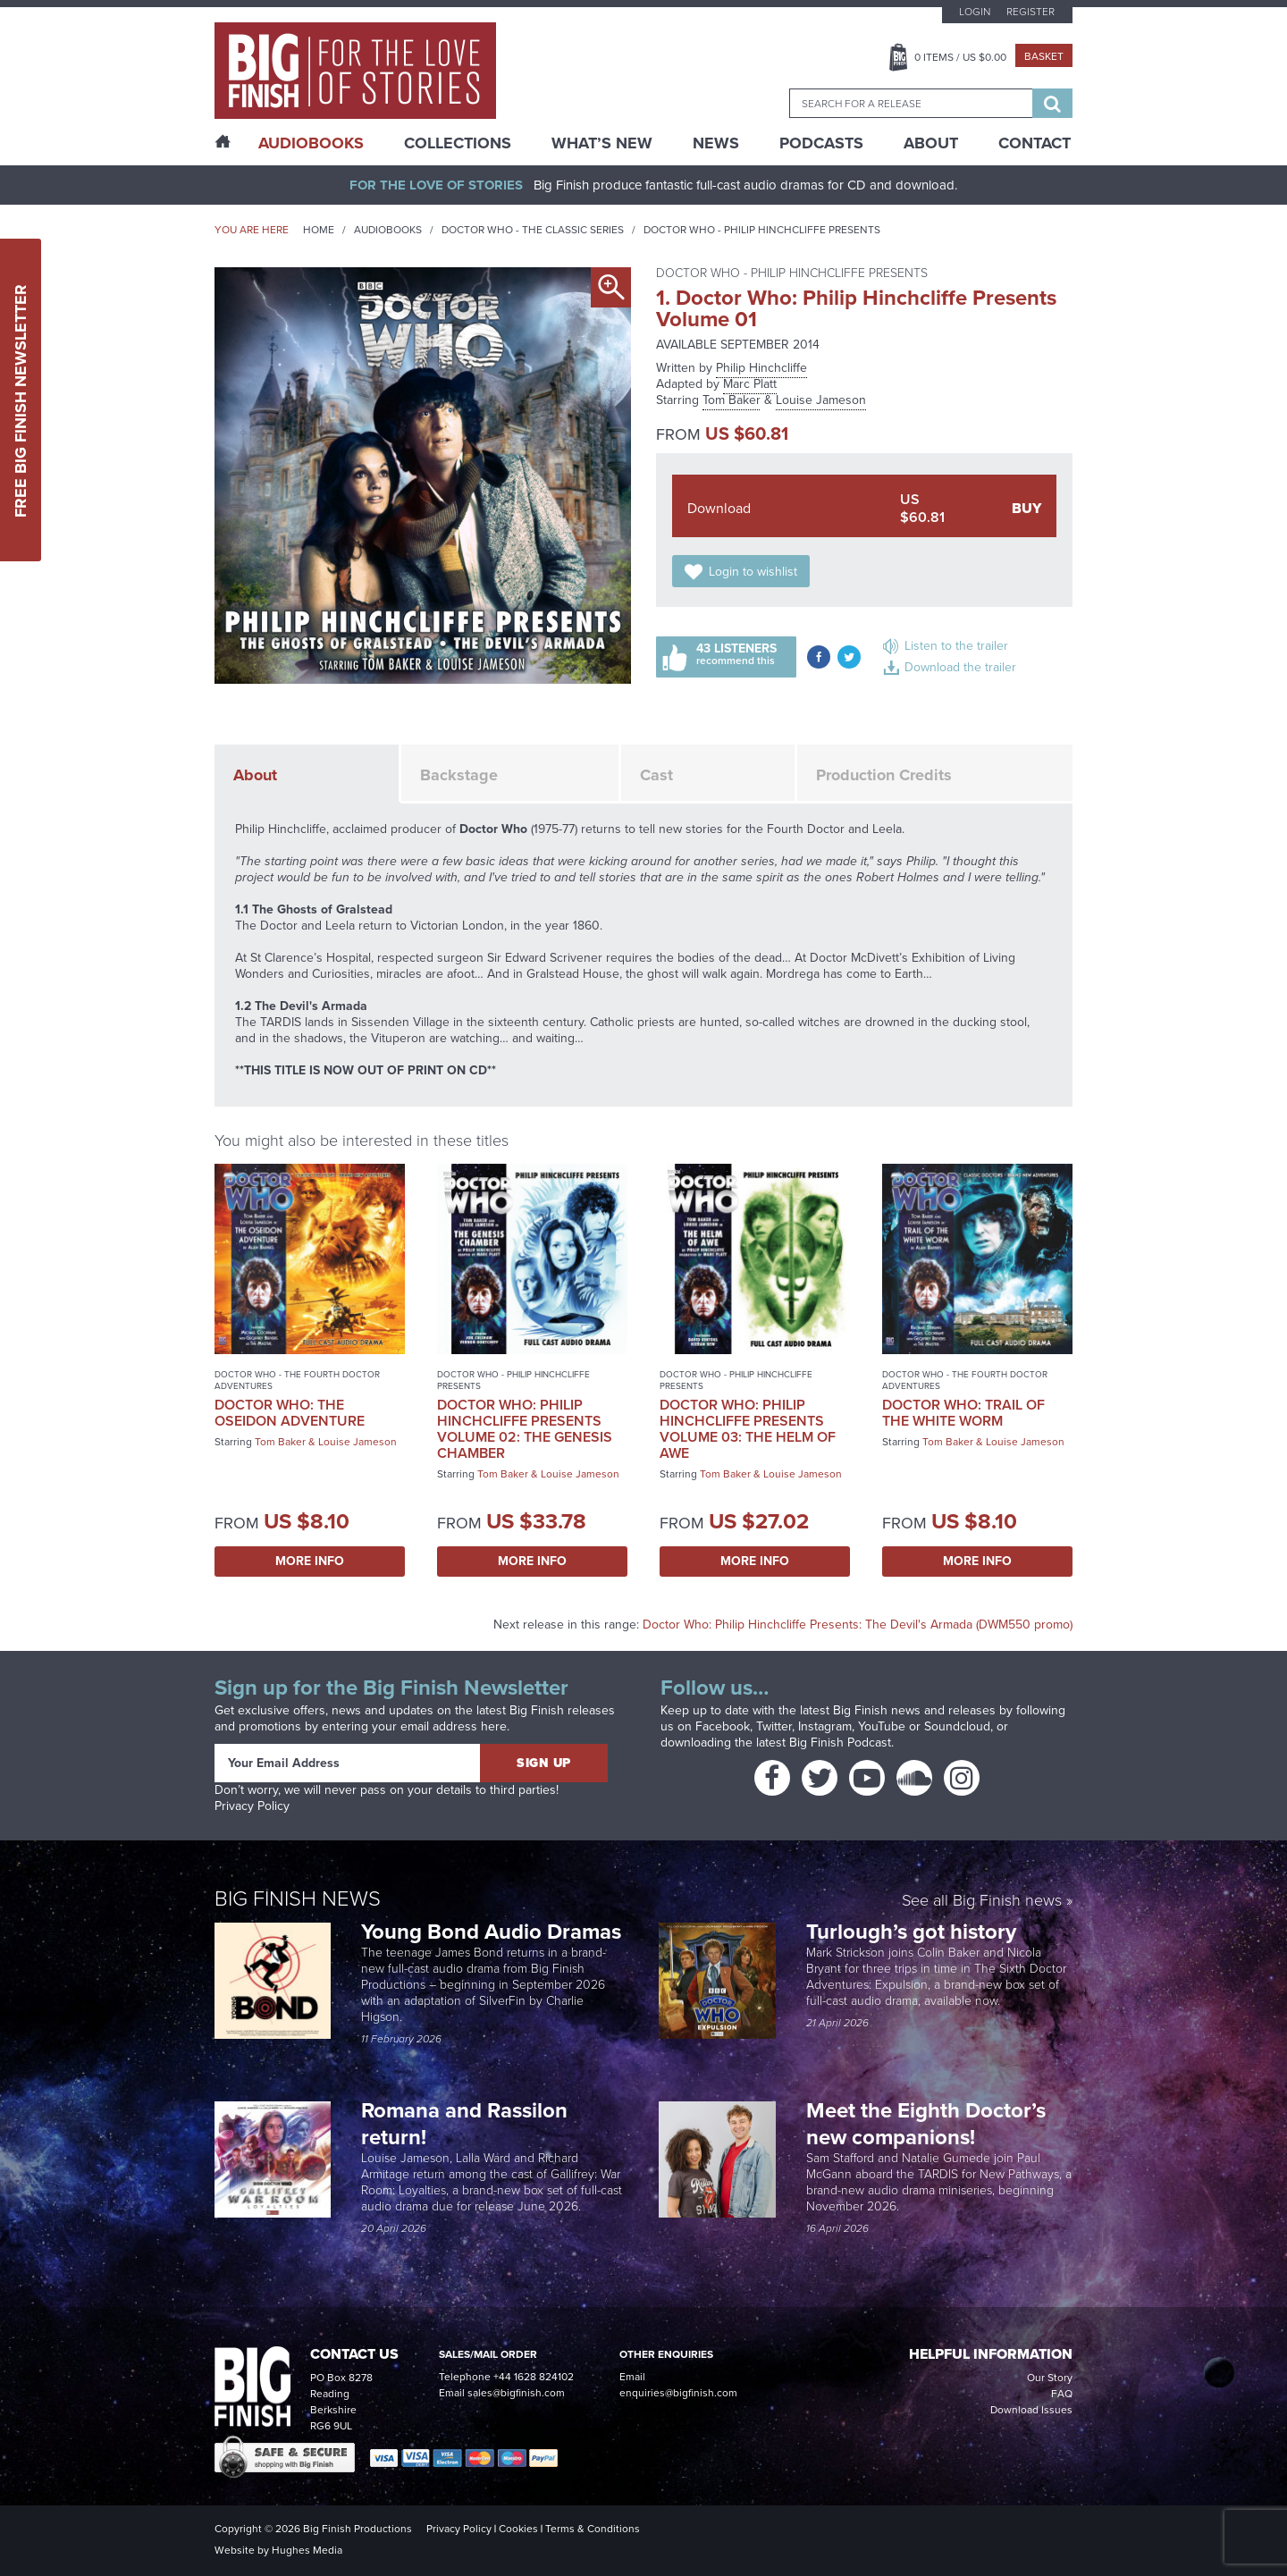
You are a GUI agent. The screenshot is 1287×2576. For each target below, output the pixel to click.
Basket (1044, 56)
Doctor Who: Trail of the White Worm (963, 1412)
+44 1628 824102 (533, 2377)
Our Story (1049, 2378)
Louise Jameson (821, 400)
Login (974, 11)
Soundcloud (957, 1726)
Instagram (825, 1726)
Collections (457, 143)
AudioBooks (311, 143)
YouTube (881, 1726)
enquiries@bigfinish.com (678, 2393)
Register (1030, 11)
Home (318, 230)
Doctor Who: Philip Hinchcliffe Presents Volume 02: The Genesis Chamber (524, 1428)
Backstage (459, 775)
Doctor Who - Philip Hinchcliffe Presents (762, 230)
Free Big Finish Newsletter (20, 400)
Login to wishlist (753, 571)
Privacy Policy (252, 1806)
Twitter (774, 1726)
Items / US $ (960, 57)
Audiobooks (388, 230)
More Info (309, 1561)
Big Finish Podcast (840, 1742)
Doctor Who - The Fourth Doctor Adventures (297, 1380)
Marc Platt (750, 384)
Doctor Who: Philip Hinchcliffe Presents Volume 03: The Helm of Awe (748, 1428)
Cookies (518, 2529)
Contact (1034, 143)
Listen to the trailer (956, 645)
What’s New (601, 143)
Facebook (722, 1726)
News (716, 143)
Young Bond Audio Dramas (494, 1931)
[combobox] (910, 103)
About (931, 143)
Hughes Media (307, 2550)
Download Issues (1031, 2410)
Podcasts (821, 143)
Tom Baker (731, 400)
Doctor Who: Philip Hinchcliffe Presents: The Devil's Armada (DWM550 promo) (857, 1624)
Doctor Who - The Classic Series (533, 230)
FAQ (1061, 2394)
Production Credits (884, 775)
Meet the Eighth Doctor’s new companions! (926, 2123)
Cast (656, 775)
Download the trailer (960, 667)
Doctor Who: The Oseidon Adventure (289, 1412)
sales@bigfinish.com (516, 2393)
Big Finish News (297, 1898)
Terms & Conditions (592, 2529)
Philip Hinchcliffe (761, 367)
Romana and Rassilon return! (464, 2123)
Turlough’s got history (914, 1931)
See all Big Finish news (982, 1901)
